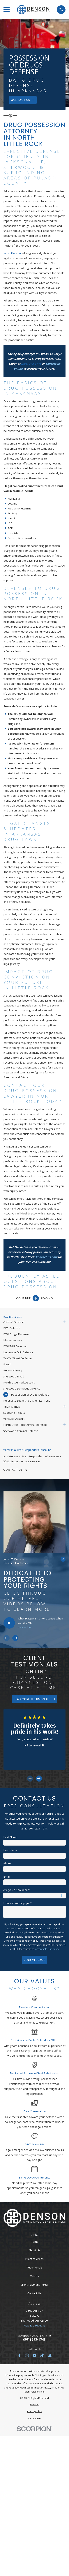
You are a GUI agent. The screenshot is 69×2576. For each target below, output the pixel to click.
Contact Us (34, 2293)
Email (6, 1876)
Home (34, 2241)
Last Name (10, 1850)
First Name (10, 1837)
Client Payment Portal (34, 2284)
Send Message (34, 1960)
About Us (34, 2250)
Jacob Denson (12, 253)
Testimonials (34, 2267)
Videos (34, 2276)
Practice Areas (34, 2259)
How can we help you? (17, 1903)
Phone (7, 1863)
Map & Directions (34, 2325)
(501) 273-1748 (34, 2339)
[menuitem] (32, 1322)
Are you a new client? (16, 1889)
